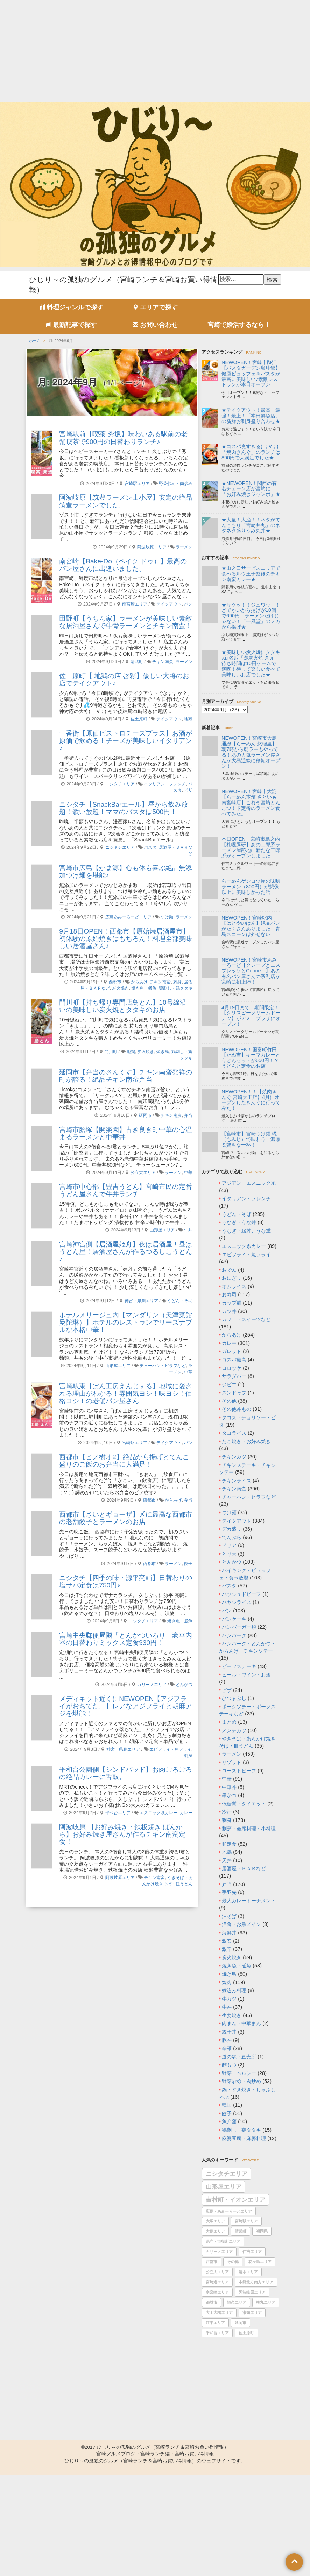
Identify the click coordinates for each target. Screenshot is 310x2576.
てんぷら (231, 1537)
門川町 (111, 1051)
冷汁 (227, 1812)
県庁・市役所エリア (223, 2241)
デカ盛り (231, 1529)
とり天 (229, 1554)
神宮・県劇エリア (141, 1300)
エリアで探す (155, 307)
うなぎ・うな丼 (239, 1222)
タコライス (234, 1433)
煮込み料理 (234, 1990)
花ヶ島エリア (260, 2262)
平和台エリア (118, 1812)
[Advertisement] (155, 49)
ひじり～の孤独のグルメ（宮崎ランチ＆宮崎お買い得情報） (163, 2447)
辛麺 (227, 2048)
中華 (188, 1172)
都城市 (211, 2302)
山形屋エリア (162, 1230)
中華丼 (229, 1787)
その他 (229, 1401)
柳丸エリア (265, 2302)
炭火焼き (120, 988)
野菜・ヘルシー (239, 2073)
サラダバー (234, 1376)
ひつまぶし (234, 1698)
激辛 (227, 1949)
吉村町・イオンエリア (235, 2199)
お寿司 (229, 1294)
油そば (229, 1916)
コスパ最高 (234, 1359)
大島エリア (215, 2231)
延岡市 (145, 1115)
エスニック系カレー (158, 1812)
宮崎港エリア (217, 2282)
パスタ (150, 847)
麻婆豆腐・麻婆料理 (244, 2138)
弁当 (188, 1115)
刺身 (177, 981)
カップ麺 (231, 1303)
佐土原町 (139, 719)
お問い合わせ (155, 324)
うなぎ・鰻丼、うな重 (246, 1231)
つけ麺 (167, 917)
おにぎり (231, 1278)
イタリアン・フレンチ (165, 783)
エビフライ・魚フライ (170, 1749)
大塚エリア (215, 2221)
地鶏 (188, 719)
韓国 (227, 2105)
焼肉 (227, 1982)
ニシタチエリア (120, 783)
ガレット (231, 1351)
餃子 (188, 1563)
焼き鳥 (162, 1051)
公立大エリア (143, 1172)
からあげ (139, 981)
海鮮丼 (229, 1932)
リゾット (231, 1762)
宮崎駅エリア (137, 483)
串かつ (229, 1795)
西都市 (115, 981)
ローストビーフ (239, 1771)
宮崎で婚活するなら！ (238, 324)
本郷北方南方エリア (256, 2282)
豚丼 (227, 2040)
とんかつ (184, 1684)
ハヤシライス (236, 1602)
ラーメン (184, 547)
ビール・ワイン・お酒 (246, 1675)
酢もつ (229, 2065)
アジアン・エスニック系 (249, 1183)
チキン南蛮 (162, 661)
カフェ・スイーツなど (246, 1319)
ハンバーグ (234, 1635)
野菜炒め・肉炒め (175, 483)
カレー (186, 1812)
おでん (229, 1270)
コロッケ (231, 1368)
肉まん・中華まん (241, 2023)
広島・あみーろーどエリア (229, 2211)
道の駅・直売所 (239, 2056)
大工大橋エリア (219, 2312)
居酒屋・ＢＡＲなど (244, 1868)
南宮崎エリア (134, 604)
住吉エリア (252, 2251)
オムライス (234, 1286)
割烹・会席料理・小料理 (249, 1828)
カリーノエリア (152, 1684)
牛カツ (229, 1999)
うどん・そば (179, 1300)
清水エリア (248, 2272)
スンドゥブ (234, 1392)
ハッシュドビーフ (241, 1594)
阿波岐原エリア (152, 547)
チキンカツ (234, 1457)
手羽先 (229, 1892)
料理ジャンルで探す (71, 307)
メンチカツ (234, 1730)
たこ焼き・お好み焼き (246, 1441)
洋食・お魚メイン (241, 1924)
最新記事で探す (71, 324)
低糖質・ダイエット (244, 1803)
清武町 (137, 661)
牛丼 (188, 1230)
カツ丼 (229, 1311)
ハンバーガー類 (239, 1627)
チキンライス (236, 1480)
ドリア (229, 1545)
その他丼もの (236, 1409)
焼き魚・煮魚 (143, 988)
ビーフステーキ (239, 1666)
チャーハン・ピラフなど (163, 1365)
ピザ (188, 790)
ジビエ (229, 1384)
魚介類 (229, 2121)
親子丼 (229, 2032)
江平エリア (215, 2323)
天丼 (227, 1860)
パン (188, 604)
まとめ (229, 1722)
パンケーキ (234, 1619)
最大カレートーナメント (249, 1901)
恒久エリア (236, 2302)
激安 (227, 1941)
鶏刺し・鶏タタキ (175, 988)
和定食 (229, 1844)
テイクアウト (169, 604)
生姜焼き (231, 2015)
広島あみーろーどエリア (128, 917)
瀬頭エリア (252, 2312)
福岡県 (262, 2231)
